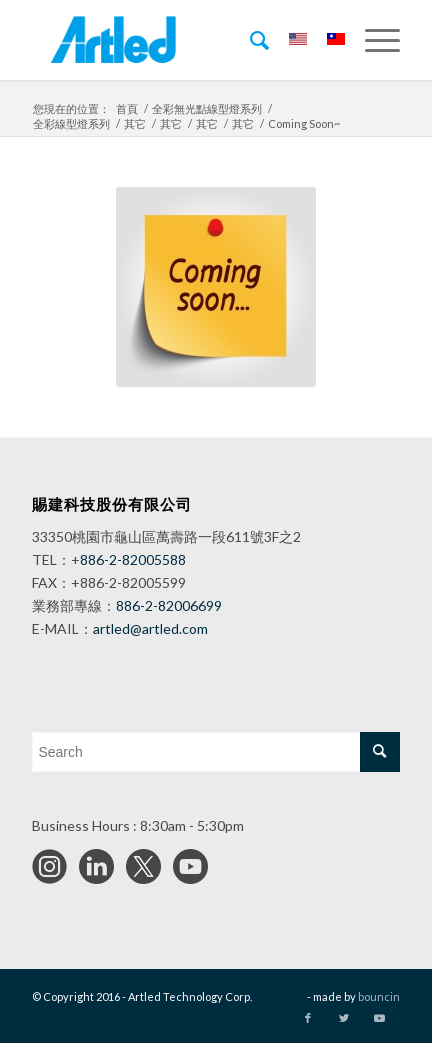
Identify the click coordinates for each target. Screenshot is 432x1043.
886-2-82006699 (169, 605)
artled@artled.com (150, 628)
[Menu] (372, 40)
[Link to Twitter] (344, 1018)
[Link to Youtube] (379, 1018)
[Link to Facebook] (308, 1018)
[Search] (249, 40)
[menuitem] (249, 40)
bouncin (379, 996)
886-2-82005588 (133, 559)
